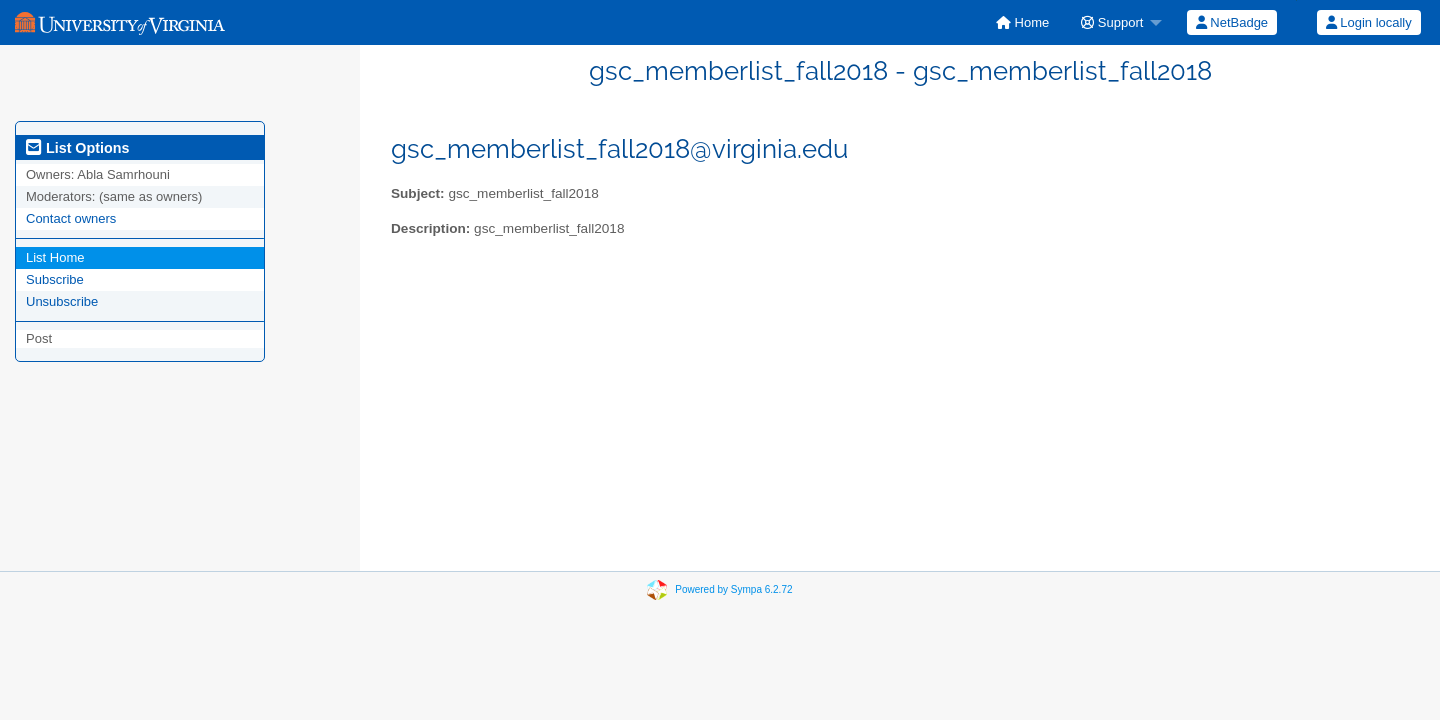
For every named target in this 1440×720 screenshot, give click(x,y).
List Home (55, 257)
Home (1022, 22)
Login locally (1369, 22)
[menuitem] (1022, 22)
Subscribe (55, 279)
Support (1112, 22)
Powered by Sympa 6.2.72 (733, 589)
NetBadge (1232, 22)
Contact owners (71, 218)
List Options (77, 148)
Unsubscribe (62, 301)
